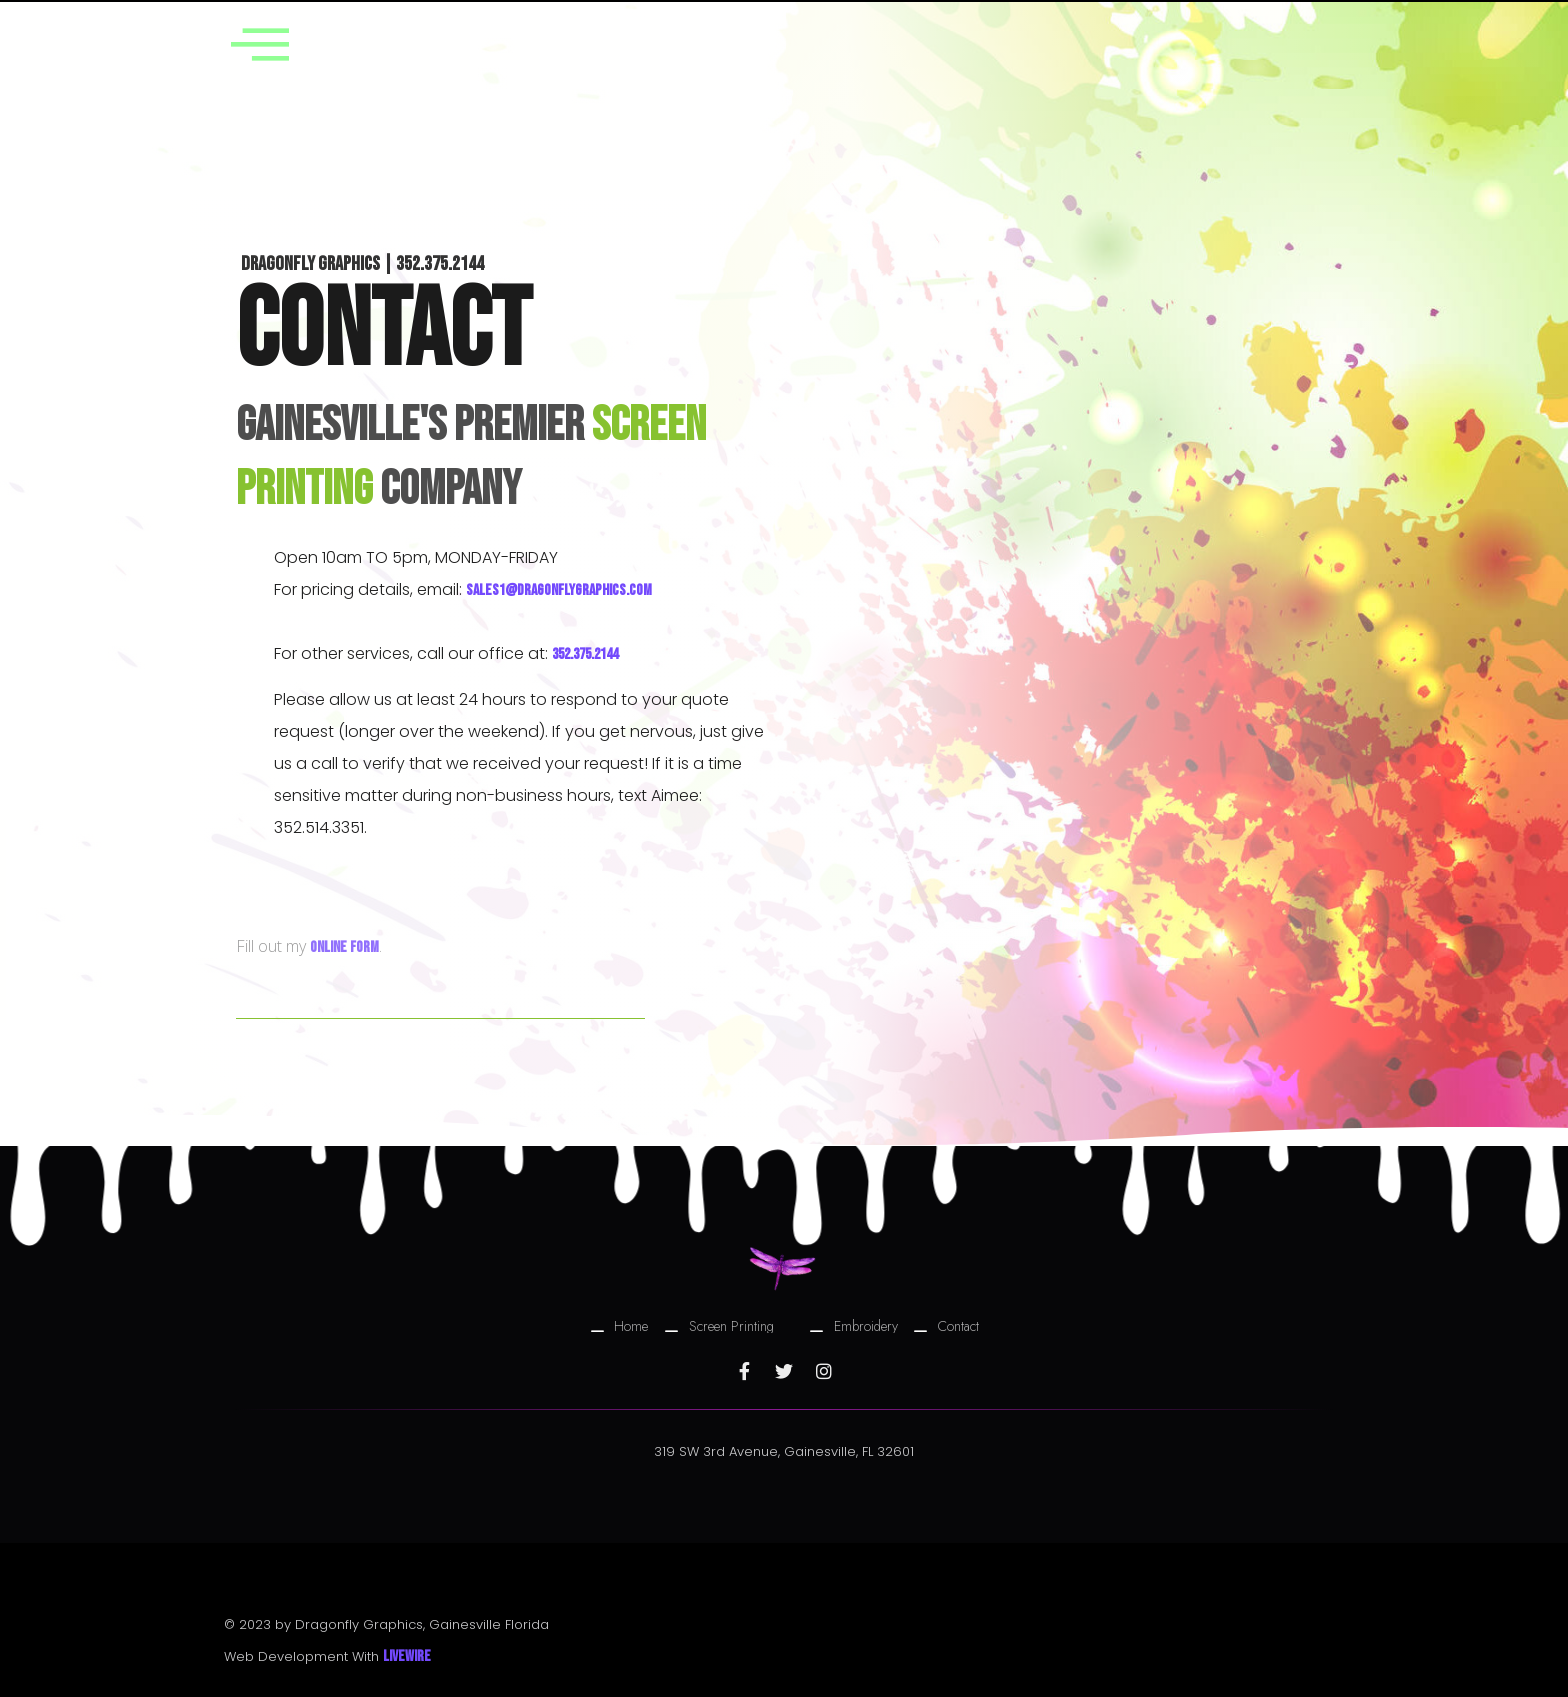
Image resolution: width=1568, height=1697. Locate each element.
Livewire (407, 1656)
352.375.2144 (585, 654)
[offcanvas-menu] (266, 43)
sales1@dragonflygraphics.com (559, 590)
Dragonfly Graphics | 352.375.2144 (362, 264)
